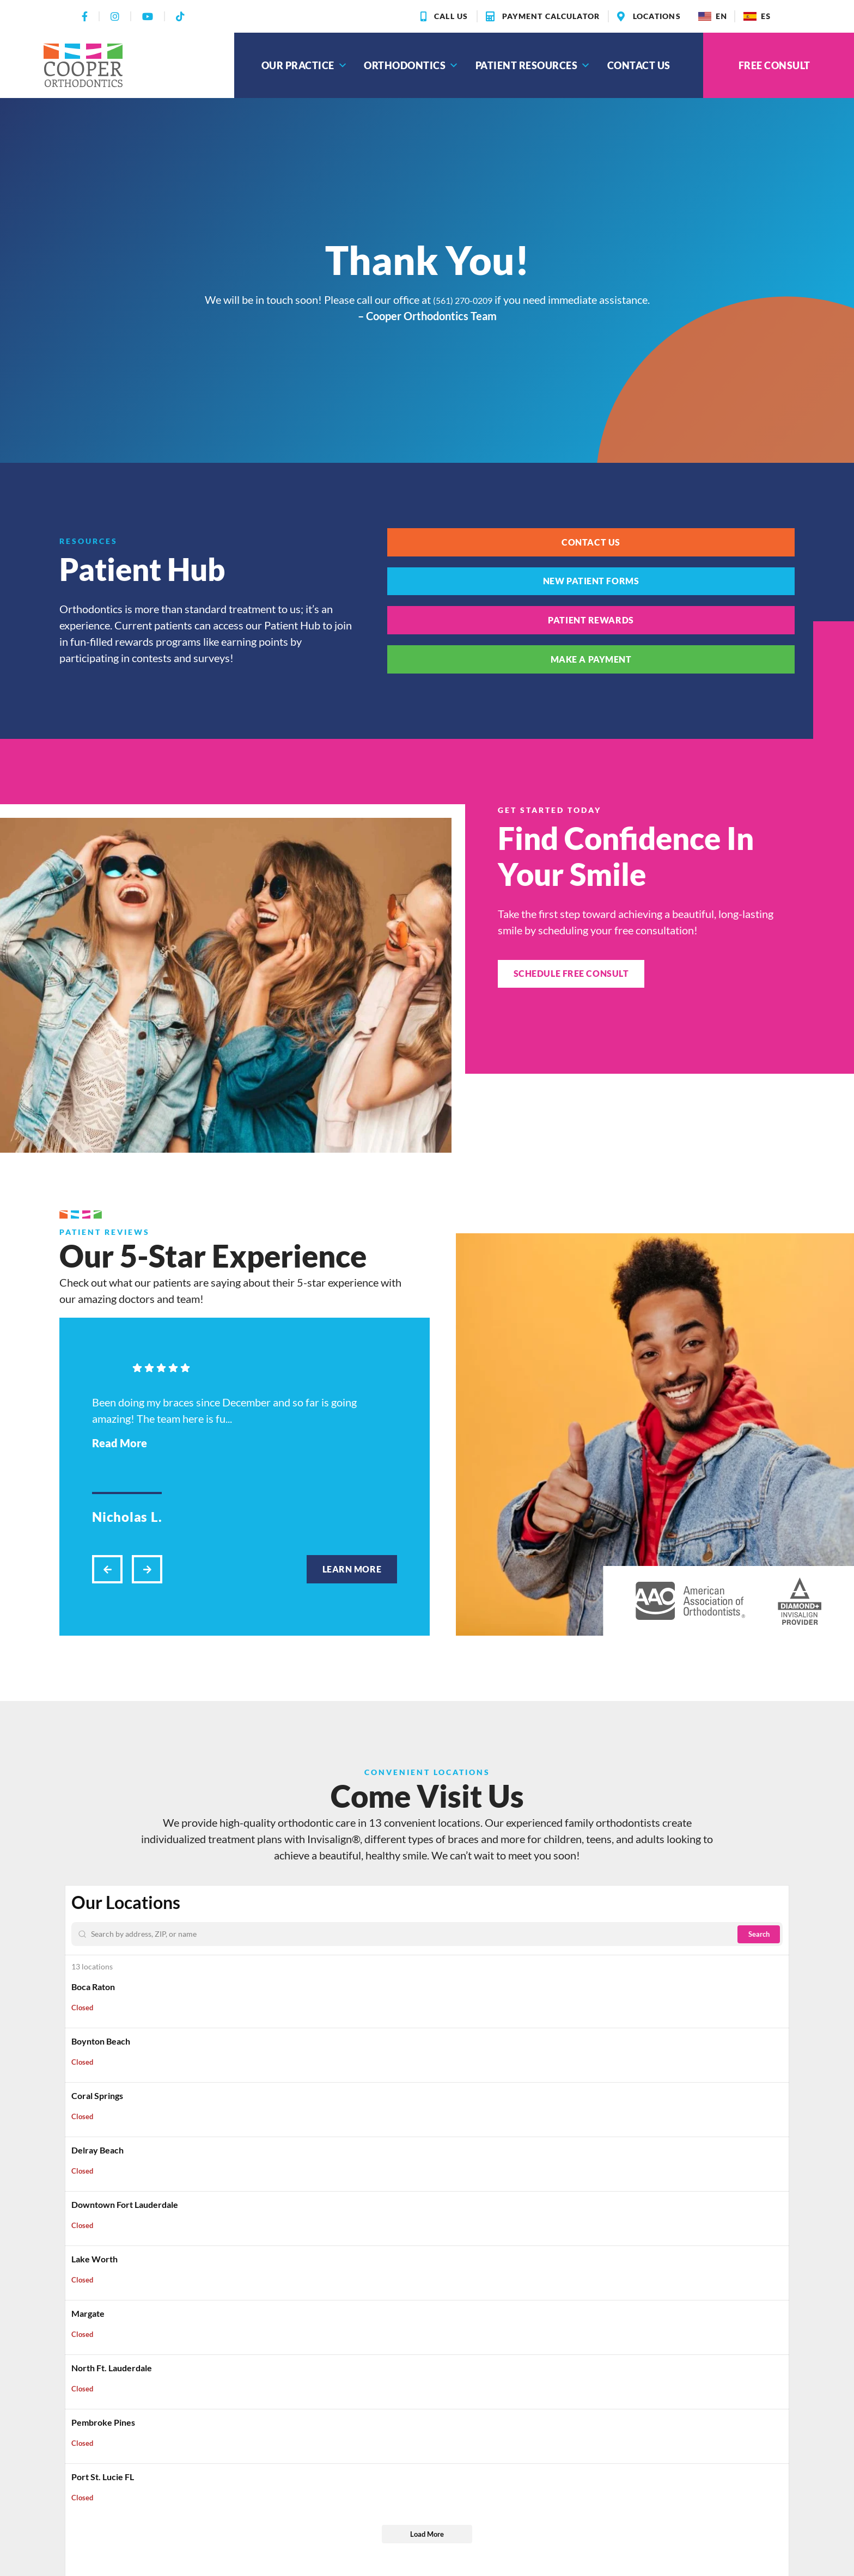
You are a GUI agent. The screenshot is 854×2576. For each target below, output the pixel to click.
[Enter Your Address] (159, 2000)
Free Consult (774, 65)
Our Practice (304, 65)
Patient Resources (533, 65)
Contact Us (638, 65)
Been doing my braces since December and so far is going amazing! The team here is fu (224, 1489)
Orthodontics (411, 65)
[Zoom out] (776, 1980)
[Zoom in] (776, 1965)
